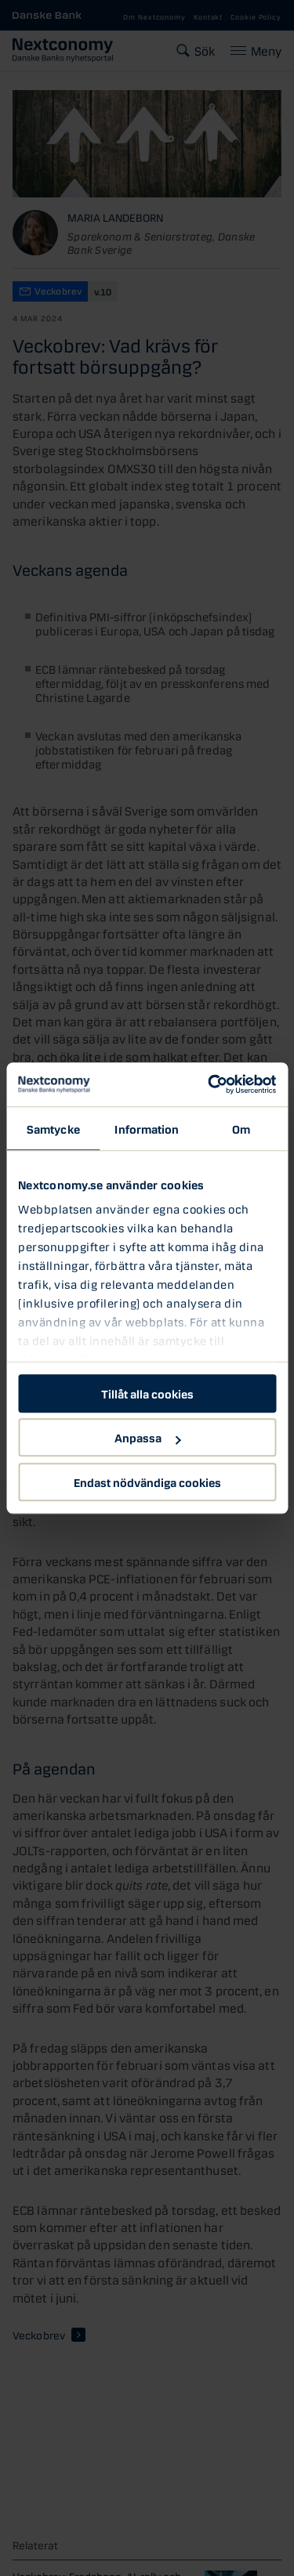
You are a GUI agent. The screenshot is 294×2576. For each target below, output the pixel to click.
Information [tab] (146, 1128)
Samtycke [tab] (53, 1128)
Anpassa (147, 1437)
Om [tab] (241, 1128)
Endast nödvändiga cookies (147, 1481)
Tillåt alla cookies (147, 1393)
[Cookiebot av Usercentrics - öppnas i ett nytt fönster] (209, 1084)
